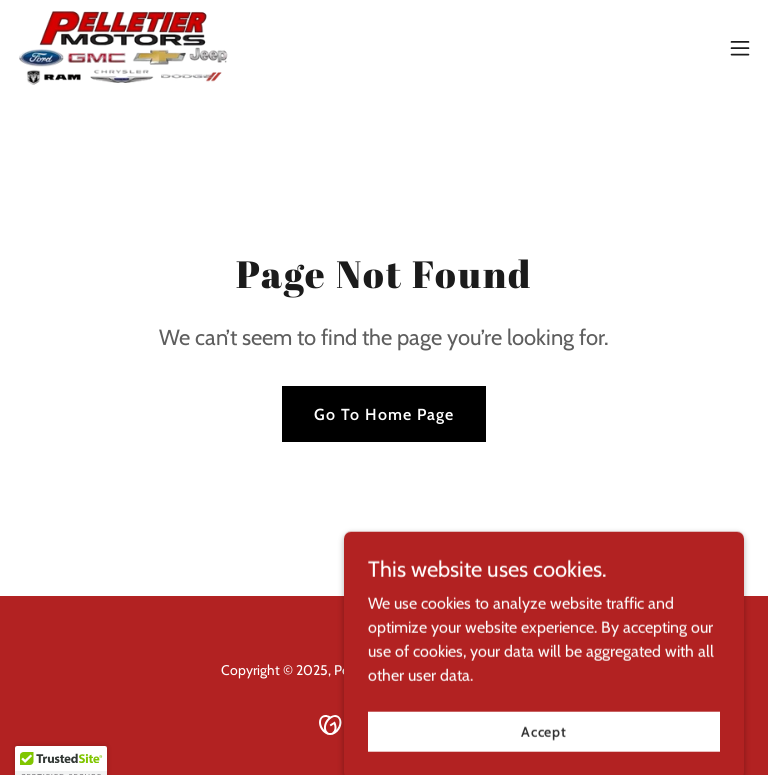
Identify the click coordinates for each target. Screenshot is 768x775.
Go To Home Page (384, 414)
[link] (123, 48)
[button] (740, 48)
